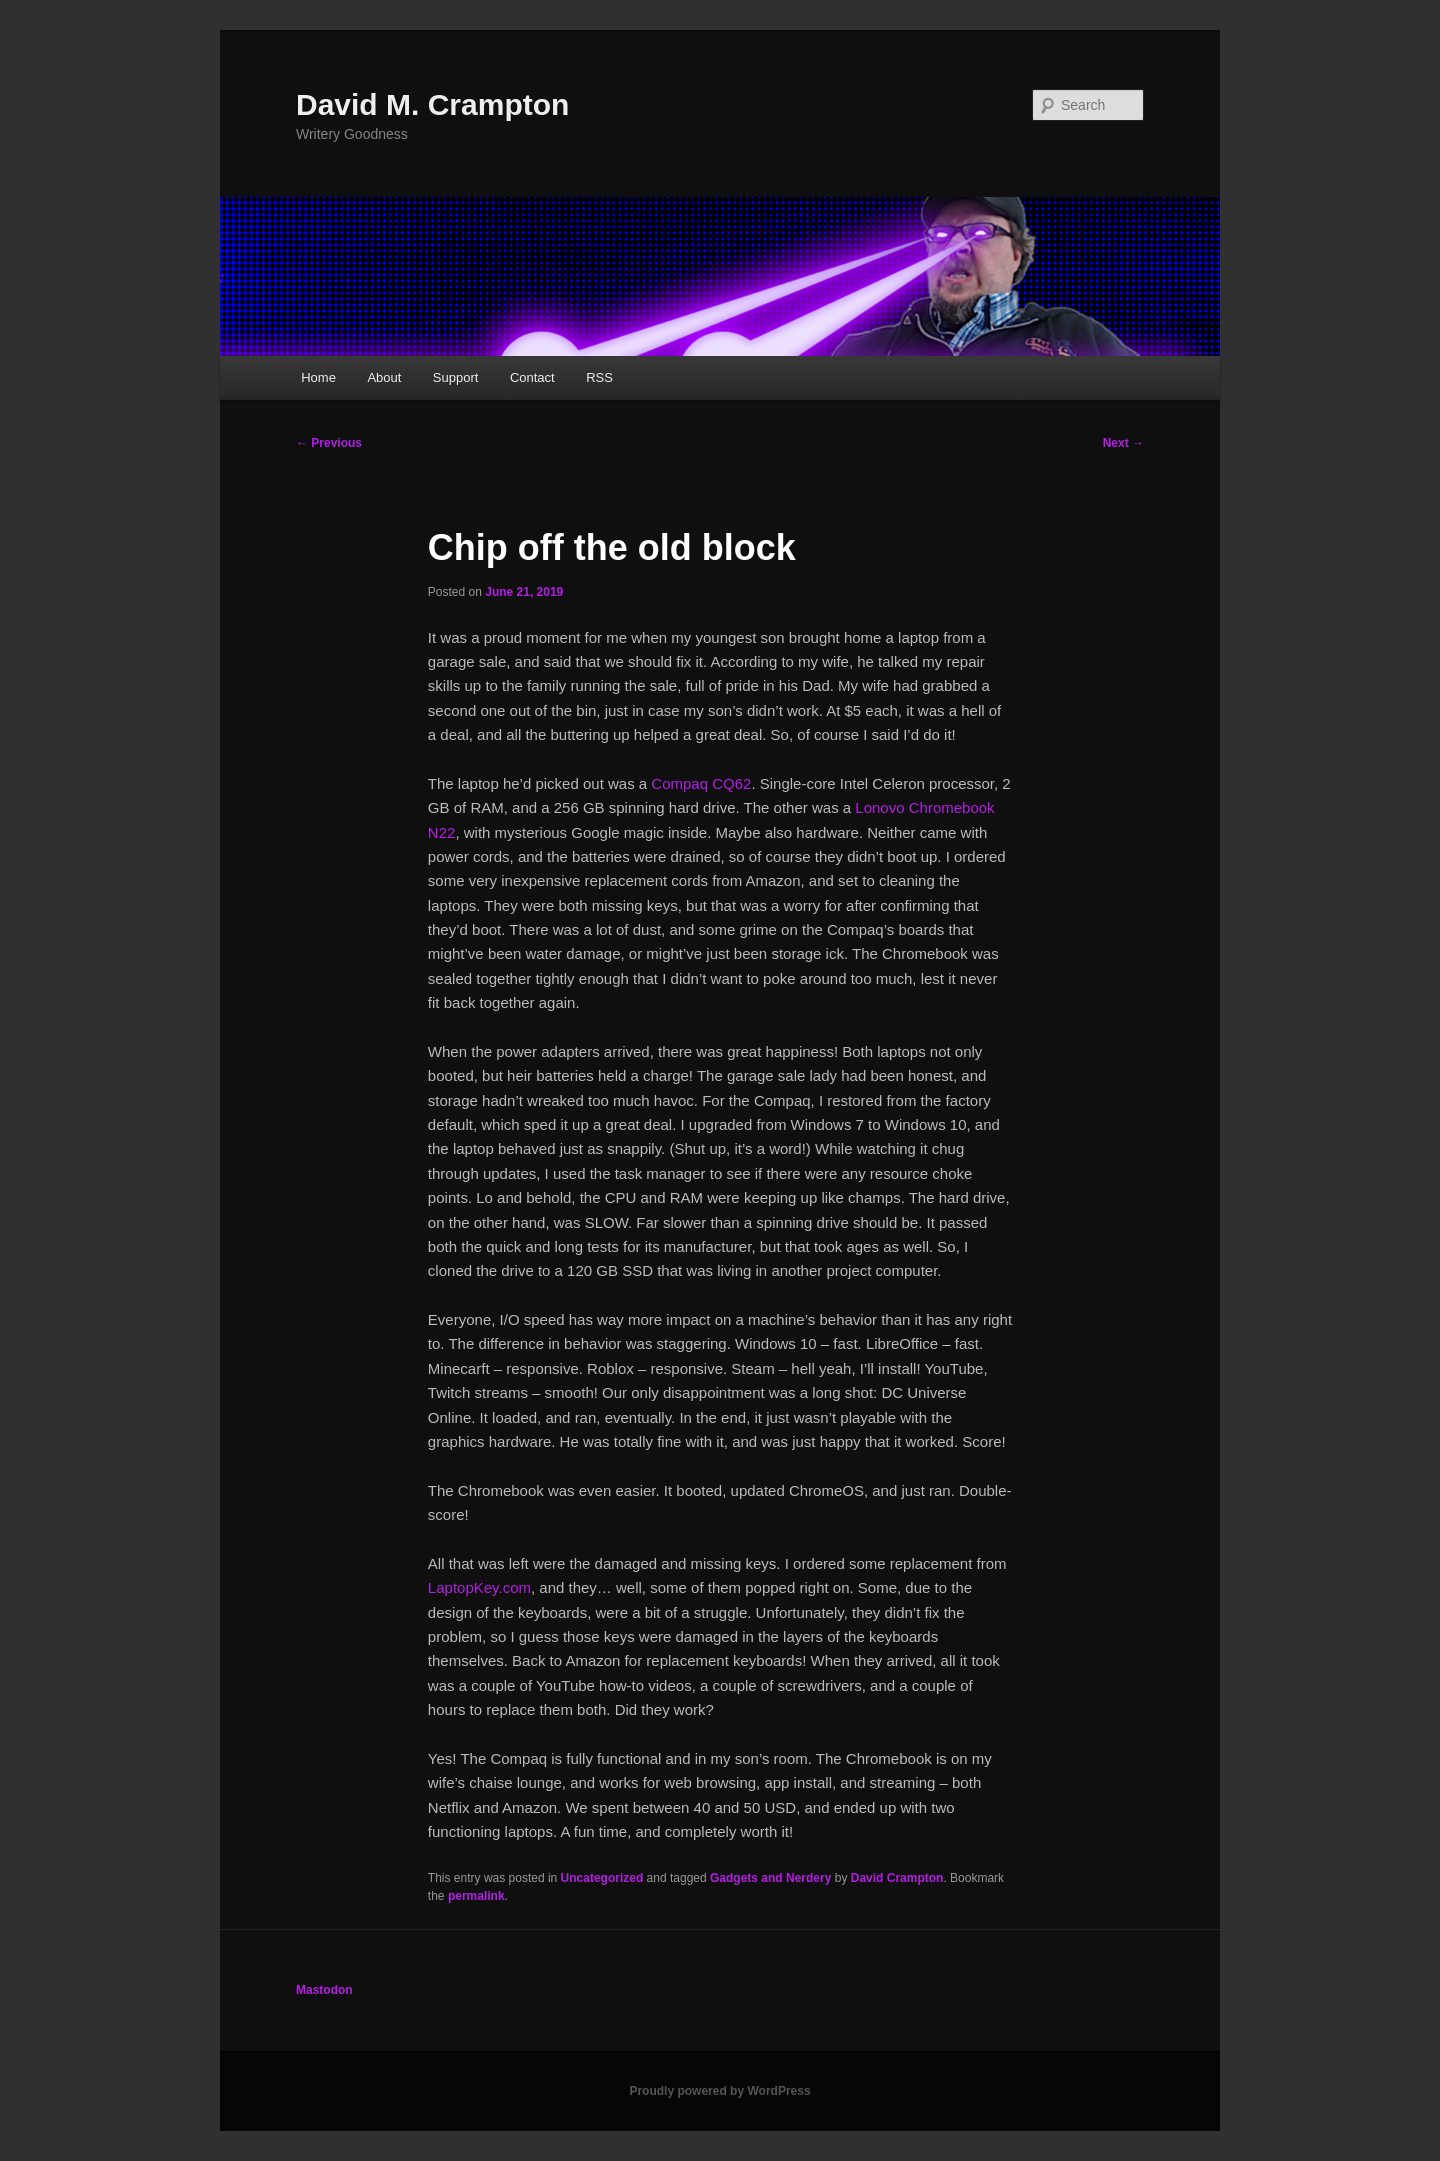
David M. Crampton (432, 104)
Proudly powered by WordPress (719, 2091)
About (384, 377)
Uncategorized (602, 1878)
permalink (476, 1896)
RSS (599, 377)
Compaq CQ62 (701, 783)
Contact (532, 377)
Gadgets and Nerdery (770, 1878)
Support (456, 377)
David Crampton (897, 1878)
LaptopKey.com (479, 1587)
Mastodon (324, 1990)
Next (1123, 443)
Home (318, 377)
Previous (329, 443)
